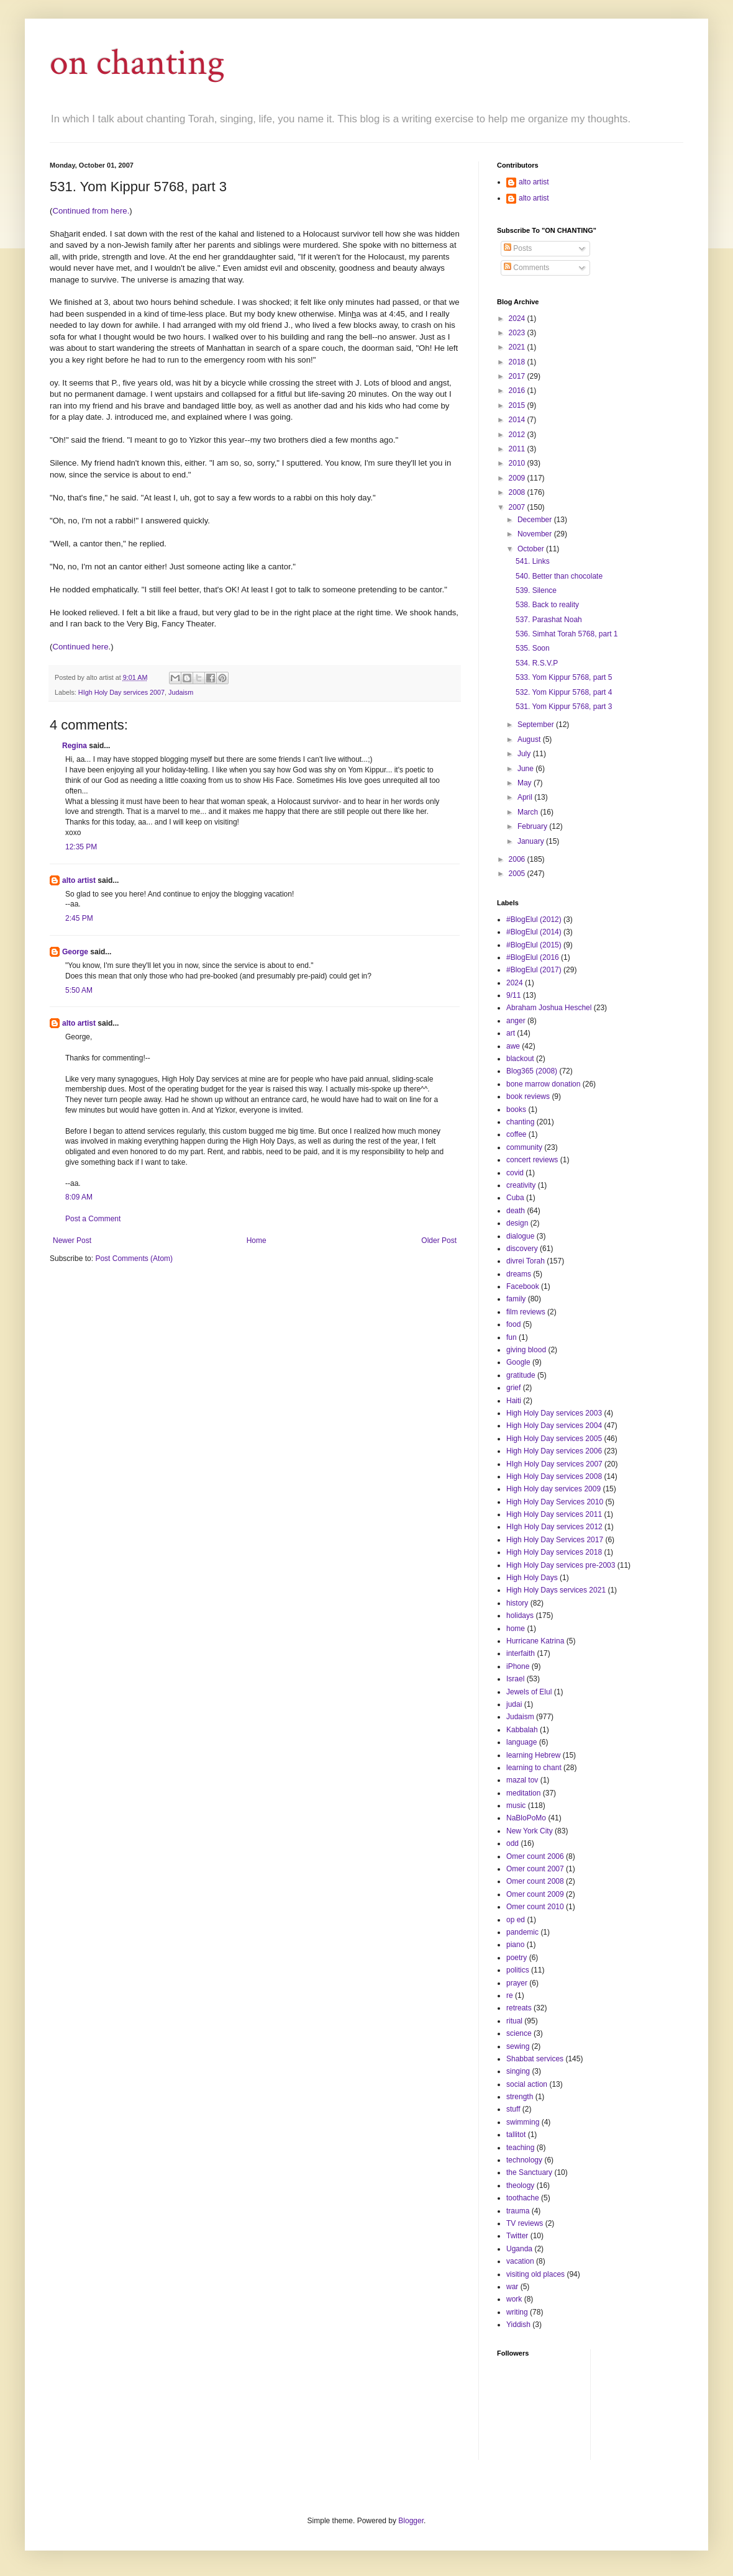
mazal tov (522, 1780)
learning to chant (534, 1767)
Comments (526, 267)
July (525, 753)
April (525, 797)
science (519, 2033)
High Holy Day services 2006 (554, 1451)
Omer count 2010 (535, 1906)
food (513, 1324)
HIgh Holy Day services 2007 (121, 692)
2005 (518, 873)
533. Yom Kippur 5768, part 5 (564, 677)
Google (518, 1362)
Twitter (517, 2235)
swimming (522, 2122)
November (535, 534)
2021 (518, 347)
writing (517, 2312)
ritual (514, 2021)
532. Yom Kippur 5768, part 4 (564, 692)
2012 (518, 434)
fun (511, 1337)
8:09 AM (79, 1197)
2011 (518, 449)
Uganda (519, 2248)
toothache (522, 2198)
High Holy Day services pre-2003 (560, 1565)
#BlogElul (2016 (532, 957)
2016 (518, 390)
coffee (516, 1134)
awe (513, 1046)
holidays (520, 1615)
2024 (518, 318)
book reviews (528, 1096)
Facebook (522, 1286)
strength (519, 2096)
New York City (529, 1831)
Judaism (180, 692)
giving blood (526, 1349)
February (533, 826)
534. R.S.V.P (537, 663)
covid (515, 1172)
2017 (518, 376)
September (536, 724)
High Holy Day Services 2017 (554, 1539)
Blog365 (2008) (531, 1071)
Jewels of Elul (529, 1692)
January (531, 841)
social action (526, 2084)
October (531, 549)
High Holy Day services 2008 (554, 1476)
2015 (518, 405)
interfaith (520, 1653)
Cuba (515, 1197)
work (514, 2299)
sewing (517, 2046)
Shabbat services (534, 2058)
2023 (518, 332)
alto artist (79, 880)
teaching (520, 2147)
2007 (518, 507)
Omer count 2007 (535, 1868)
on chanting (137, 62)
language (521, 1742)
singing (518, 2071)
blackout (520, 1058)
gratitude (520, 1375)
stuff (513, 2109)
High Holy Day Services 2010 (554, 1502)
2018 (518, 362)
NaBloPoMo (526, 1818)
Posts (518, 248)
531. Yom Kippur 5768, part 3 (564, 706)
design (517, 1223)
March (528, 812)
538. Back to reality (547, 604)
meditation (523, 1793)
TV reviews (524, 2223)
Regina (74, 745)
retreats (519, 2008)
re (509, 1995)
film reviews (525, 1312)
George (75, 951)
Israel (515, 1678)
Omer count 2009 (535, 1894)
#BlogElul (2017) (534, 969)
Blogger (411, 2520)
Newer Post (72, 1240)
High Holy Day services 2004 (554, 1425)
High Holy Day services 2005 (554, 1438)
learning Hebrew (533, 1755)
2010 (518, 463)
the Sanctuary (529, 2172)
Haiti (513, 1400)
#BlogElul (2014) (534, 932)
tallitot (516, 2134)
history (517, 1603)
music (516, 1805)
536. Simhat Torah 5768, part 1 (567, 634)
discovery (522, 1248)
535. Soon (533, 648)
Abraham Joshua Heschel (548, 1007)
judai (514, 1704)
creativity (520, 1185)
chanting (520, 1122)
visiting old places (535, 2274)
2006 (518, 859)
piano (515, 1944)
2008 (518, 492)
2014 (518, 419)
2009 (518, 478)
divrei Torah (525, 1261)
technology (524, 2160)
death (515, 1210)
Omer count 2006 (535, 1856)
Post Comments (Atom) (134, 1258)
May (525, 783)
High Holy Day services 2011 (554, 1514)
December (535, 519)
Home (256, 1240)
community (524, 1147)
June (526, 768)
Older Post (439, 1240)
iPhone (517, 1666)
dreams (518, 1274)
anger (516, 1020)
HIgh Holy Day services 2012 (554, 1526)
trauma (517, 2211)
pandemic (522, 1932)
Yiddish (518, 2324)
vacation (520, 2261)
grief (513, 1387)
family (516, 1299)
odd (512, 1843)
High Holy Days (532, 1577)
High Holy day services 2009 (553, 1489)
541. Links (533, 561)
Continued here (80, 646)
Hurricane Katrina (535, 1641)
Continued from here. (90, 210)
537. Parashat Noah (549, 619)
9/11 (513, 995)
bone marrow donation (543, 1084)
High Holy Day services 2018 (554, 1552)
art (510, 1033)
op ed (515, 1919)
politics (517, 1970)
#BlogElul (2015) (534, 945)
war (512, 2286)
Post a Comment (93, 1218)
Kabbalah (522, 1729)
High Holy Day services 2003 (554, 1413)
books (516, 1109)
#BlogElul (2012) (534, 919)
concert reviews (532, 1159)
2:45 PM (79, 918)
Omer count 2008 (535, 1881)
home (515, 1628)
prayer (516, 1983)
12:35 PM (81, 847)
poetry (516, 1957)
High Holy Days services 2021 (556, 1590)
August (530, 739)
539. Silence (536, 590)
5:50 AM (79, 990)
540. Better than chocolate (559, 576)
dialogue (520, 1236)
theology (520, 2185)
